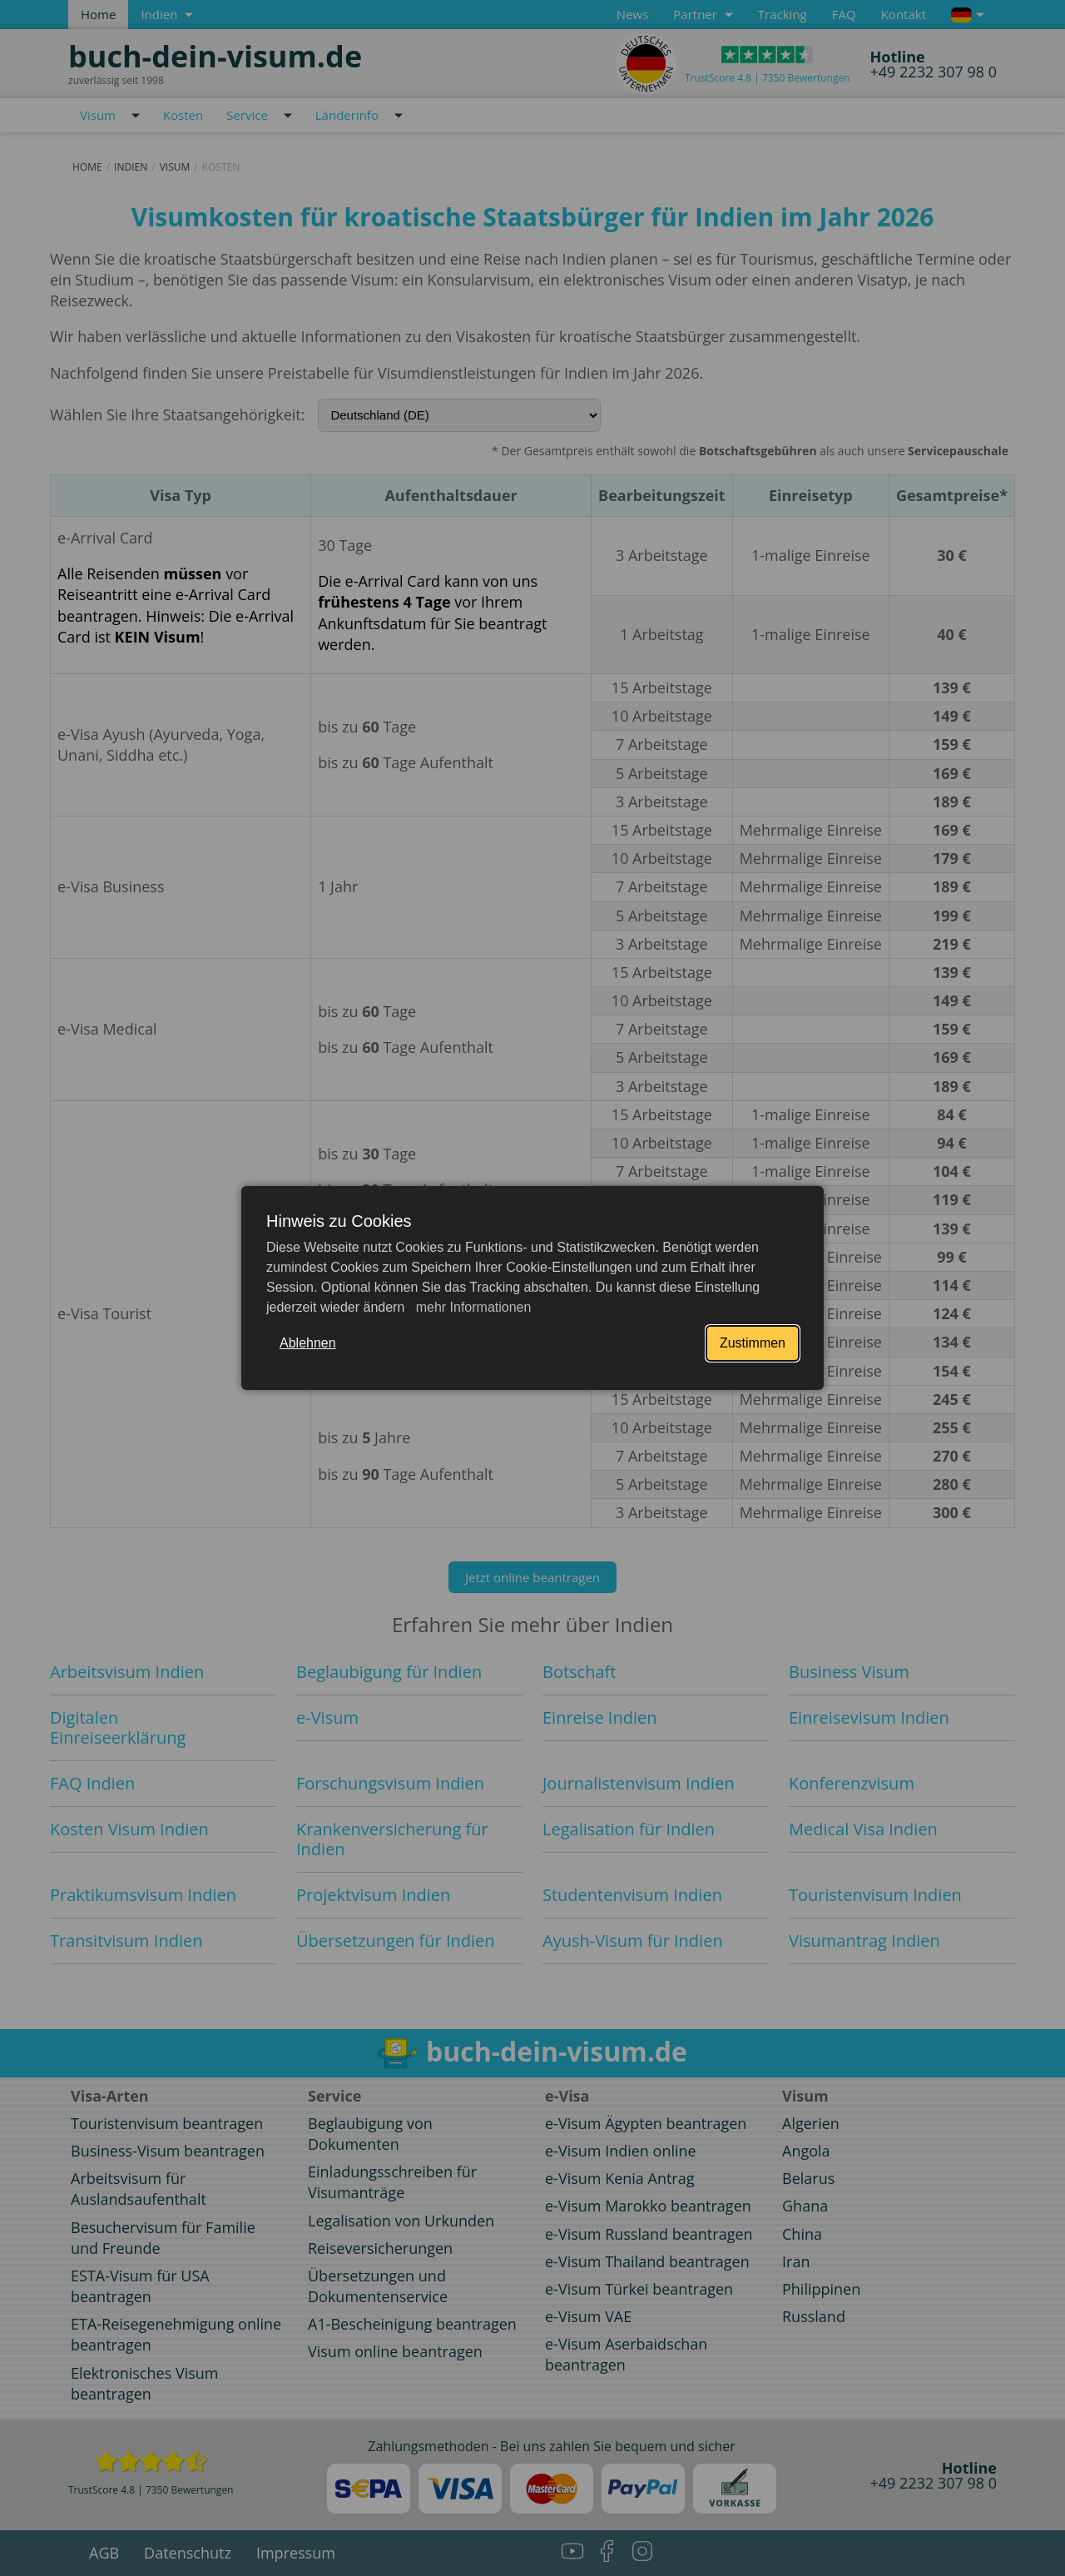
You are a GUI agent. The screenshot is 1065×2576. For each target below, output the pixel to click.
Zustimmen (752, 1343)
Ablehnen (308, 1343)
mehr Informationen (471, 1307)
